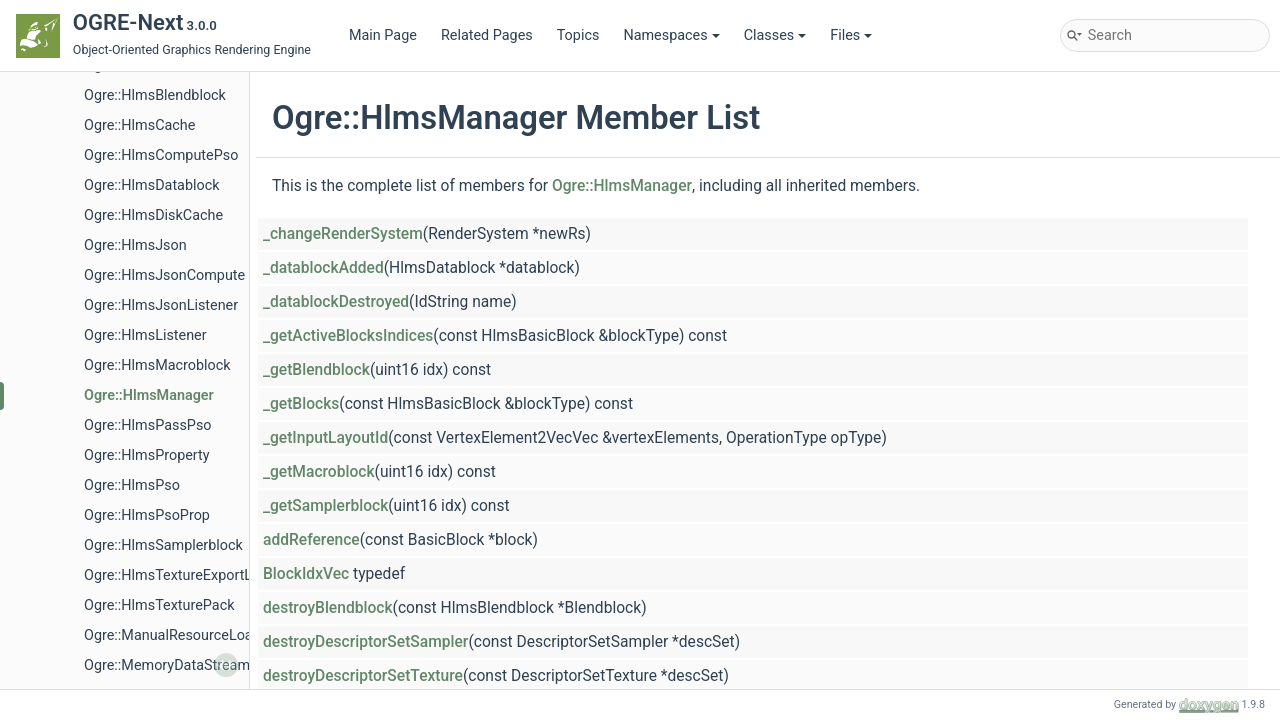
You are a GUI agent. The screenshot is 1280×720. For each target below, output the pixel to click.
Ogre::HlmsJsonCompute (164, 275)
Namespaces (671, 35)
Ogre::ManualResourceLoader (178, 635)
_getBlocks (301, 404)
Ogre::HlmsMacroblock (157, 365)
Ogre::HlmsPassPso (148, 425)
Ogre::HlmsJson (135, 245)
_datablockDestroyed (336, 302)
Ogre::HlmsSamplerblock (163, 545)
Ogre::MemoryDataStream (167, 665)
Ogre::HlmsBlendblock (155, 95)
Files (851, 35)
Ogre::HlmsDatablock (152, 185)
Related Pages (487, 35)
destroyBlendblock (328, 608)
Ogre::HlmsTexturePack (159, 605)
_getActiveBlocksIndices (348, 336)
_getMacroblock (319, 472)
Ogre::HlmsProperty (147, 455)
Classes (775, 35)
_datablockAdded (323, 268)
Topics (578, 35)
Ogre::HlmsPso (132, 485)
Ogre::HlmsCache (139, 125)
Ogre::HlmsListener (145, 335)
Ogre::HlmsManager (149, 395)
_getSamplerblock (325, 506)
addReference (311, 540)
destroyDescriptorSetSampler (365, 642)
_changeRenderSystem (343, 234)
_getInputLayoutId (325, 438)
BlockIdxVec (306, 574)
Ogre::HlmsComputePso (161, 155)
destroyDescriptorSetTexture (363, 676)
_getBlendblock (316, 370)
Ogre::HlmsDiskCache (153, 215)
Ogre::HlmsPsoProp (147, 515)
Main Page (383, 35)
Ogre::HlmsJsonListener (161, 305)
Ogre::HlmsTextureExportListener (190, 575)
